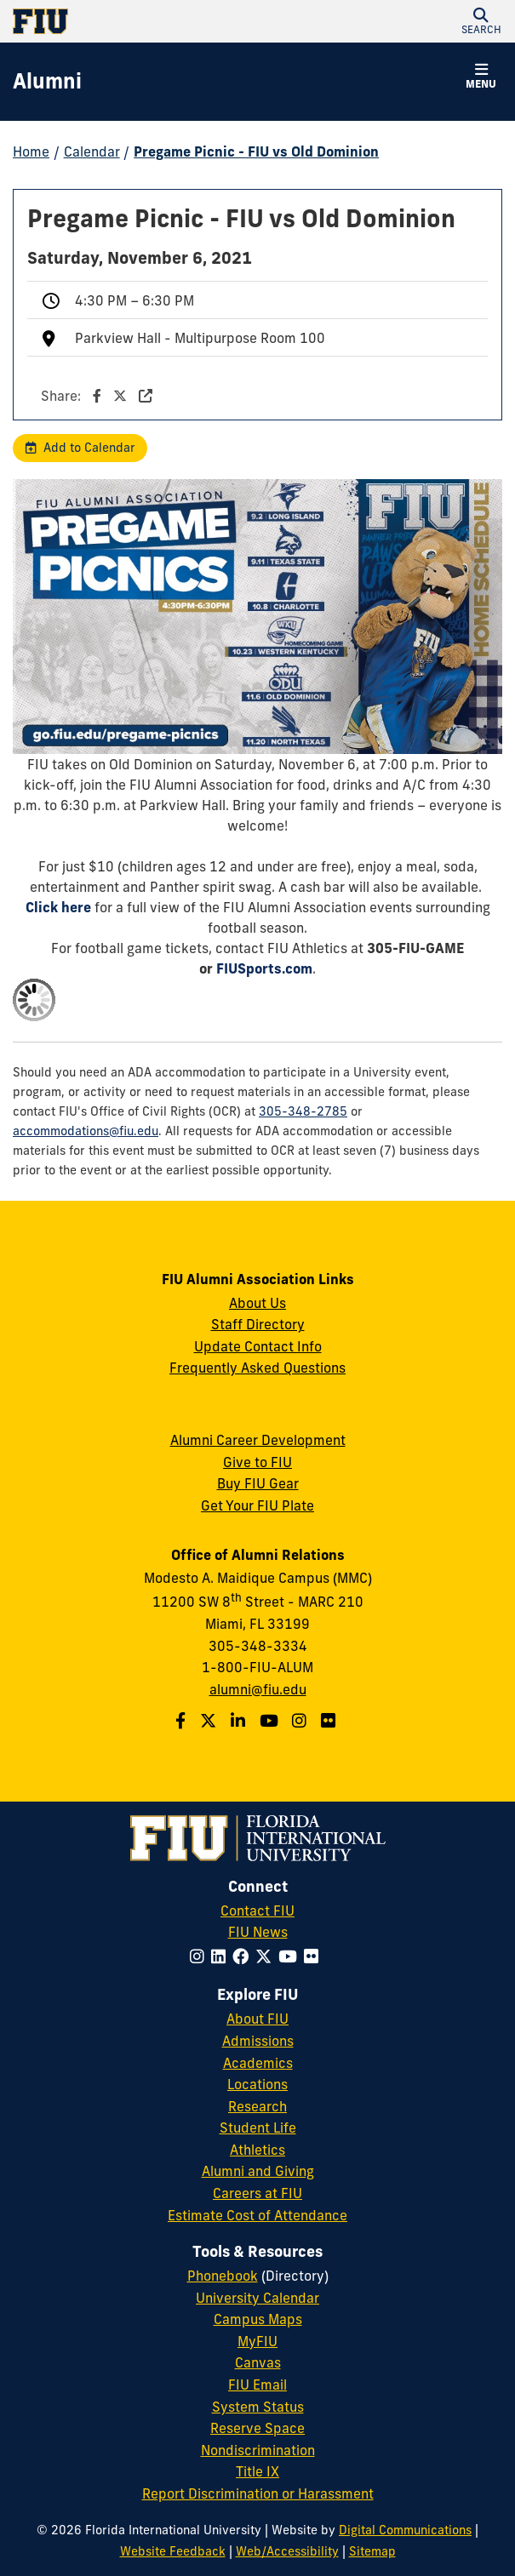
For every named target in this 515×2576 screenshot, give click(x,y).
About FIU (257, 2018)
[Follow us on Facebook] (182, 1720)
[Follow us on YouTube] (271, 1720)
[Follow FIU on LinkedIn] (221, 1956)
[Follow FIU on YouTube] (291, 1956)
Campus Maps (258, 2319)
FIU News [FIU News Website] (258, 1931)
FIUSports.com (264, 968)
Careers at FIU (257, 2193)
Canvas (258, 2362)
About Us (257, 1302)
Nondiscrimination (258, 2450)
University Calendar (257, 2297)
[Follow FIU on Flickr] (314, 1956)
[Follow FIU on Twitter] (266, 1956)
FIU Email (257, 2384)
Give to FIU (257, 1462)
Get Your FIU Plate (257, 1505)
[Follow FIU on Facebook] (243, 1956)
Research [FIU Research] (257, 2106)
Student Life (258, 2127)
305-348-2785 (303, 1111)
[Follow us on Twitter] (210, 1720)
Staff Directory (258, 1324)
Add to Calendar (89, 447)
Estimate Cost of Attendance (257, 2215)
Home (31, 151)
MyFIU (257, 2341)
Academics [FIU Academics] (258, 2062)
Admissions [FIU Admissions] (258, 2040)
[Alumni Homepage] (47, 81)
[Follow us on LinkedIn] (240, 1720)
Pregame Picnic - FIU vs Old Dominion (256, 151)
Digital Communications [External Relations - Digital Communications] (405, 2530)
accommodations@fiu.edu (85, 1131)
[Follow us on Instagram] (301, 1720)
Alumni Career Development (258, 1439)
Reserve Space (257, 2427)
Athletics (257, 2149)
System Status (258, 2406)
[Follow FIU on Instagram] (200, 1956)
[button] (481, 21)
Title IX (257, 2471)
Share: (96, 395)
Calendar (92, 151)
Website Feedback (173, 2551)
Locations (257, 2084)
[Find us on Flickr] (330, 1720)
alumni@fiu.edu (257, 1689)
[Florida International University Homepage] (135, 21)
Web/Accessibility (287, 2551)
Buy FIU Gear (258, 1483)
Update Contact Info (258, 1346)
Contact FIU (257, 1910)
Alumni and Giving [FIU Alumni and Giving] (258, 2170)
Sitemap (372, 2551)
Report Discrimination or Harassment (258, 2493)
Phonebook (222, 2275)
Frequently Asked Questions (257, 1367)
